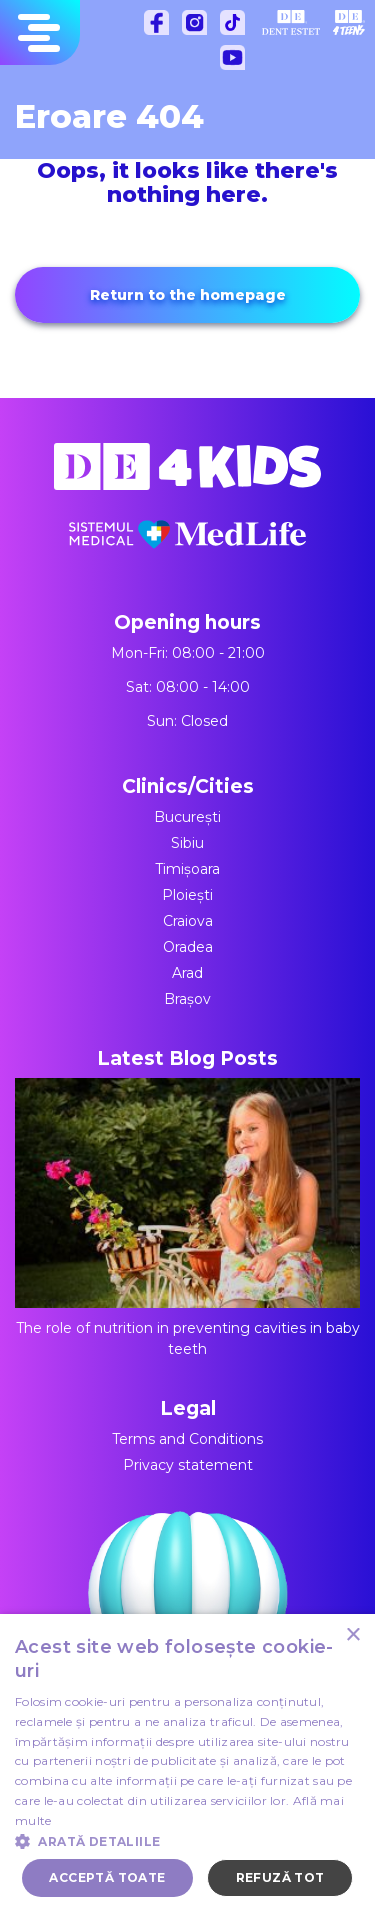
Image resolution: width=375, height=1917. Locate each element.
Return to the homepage (188, 295)
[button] (187, 1841)
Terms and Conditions (187, 1439)
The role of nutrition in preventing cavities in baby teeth (187, 1218)
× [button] (352, 1635)
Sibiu (187, 843)
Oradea (188, 947)
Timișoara (187, 869)
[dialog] (187, 1765)
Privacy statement (188, 1465)
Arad (187, 973)
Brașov (187, 999)
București (187, 817)
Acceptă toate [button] (107, 1877)
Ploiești (187, 895)
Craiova (188, 921)
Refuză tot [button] (280, 1877)
